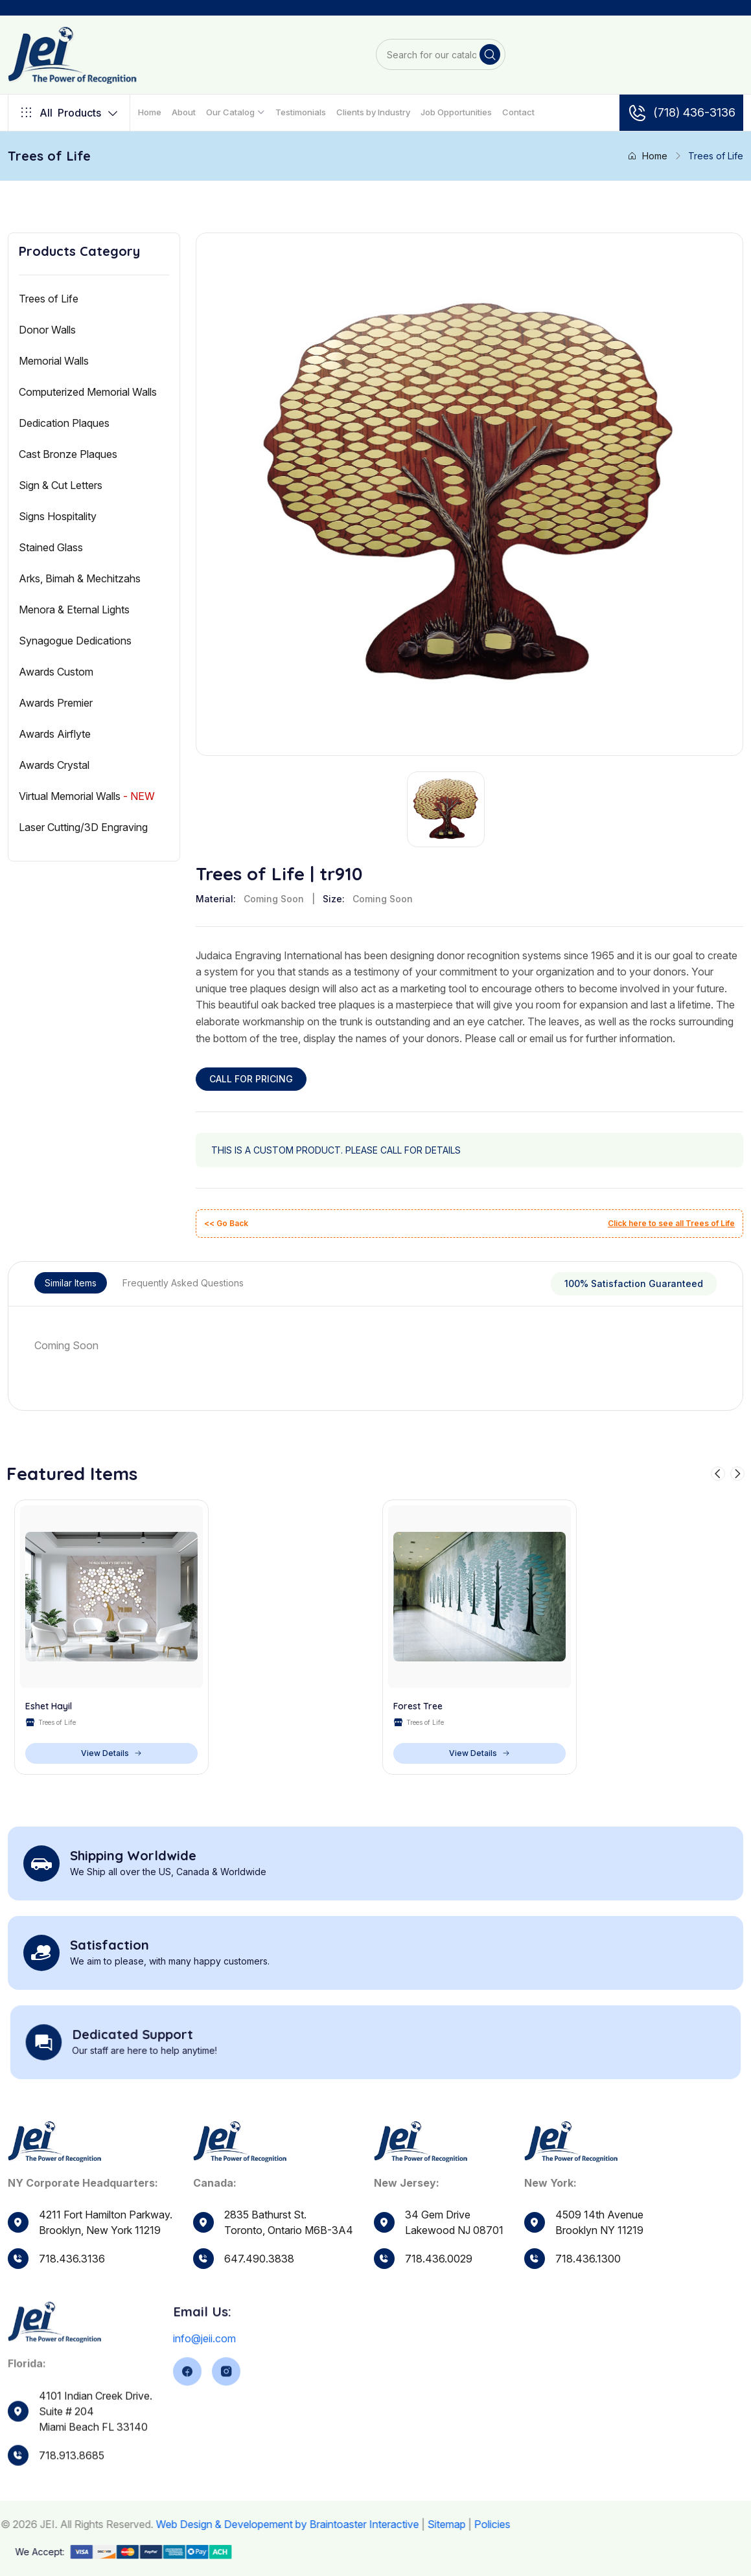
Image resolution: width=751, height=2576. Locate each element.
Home (149, 112)
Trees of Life (48, 298)
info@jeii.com (204, 2382)
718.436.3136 (72, 2258)
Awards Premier (56, 702)
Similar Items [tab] (71, 1282)
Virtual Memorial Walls (87, 796)
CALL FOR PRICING (251, 1078)
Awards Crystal (54, 764)
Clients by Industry (373, 112)
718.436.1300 (588, 2294)
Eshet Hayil (48, 1706)
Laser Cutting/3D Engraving (83, 827)
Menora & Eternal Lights (74, 609)
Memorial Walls (54, 360)
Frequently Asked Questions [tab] (183, 1282)
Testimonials (300, 112)
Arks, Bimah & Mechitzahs (80, 578)
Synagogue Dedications (75, 640)
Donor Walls (47, 329)
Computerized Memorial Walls (88, 391)
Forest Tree (418, 1706)
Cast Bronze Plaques (68, 454)
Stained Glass (51, 547)
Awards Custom (56, 671)
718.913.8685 (71, 2497)
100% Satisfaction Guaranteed (633, 1283)
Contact (518, 112)
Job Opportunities (456, 112)
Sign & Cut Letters (60, 485)
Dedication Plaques (64, 422)
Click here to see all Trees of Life (671, 1223)
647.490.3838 (259, 2269)
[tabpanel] (375, 1345)
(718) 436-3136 (681, 112)
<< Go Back (226, 1223)
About (184, 112)
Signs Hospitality (58, 516)
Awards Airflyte (55, 733)
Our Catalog (230, 112)
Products (69, 112)
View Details (111, 1753)
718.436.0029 (438, 2283)
